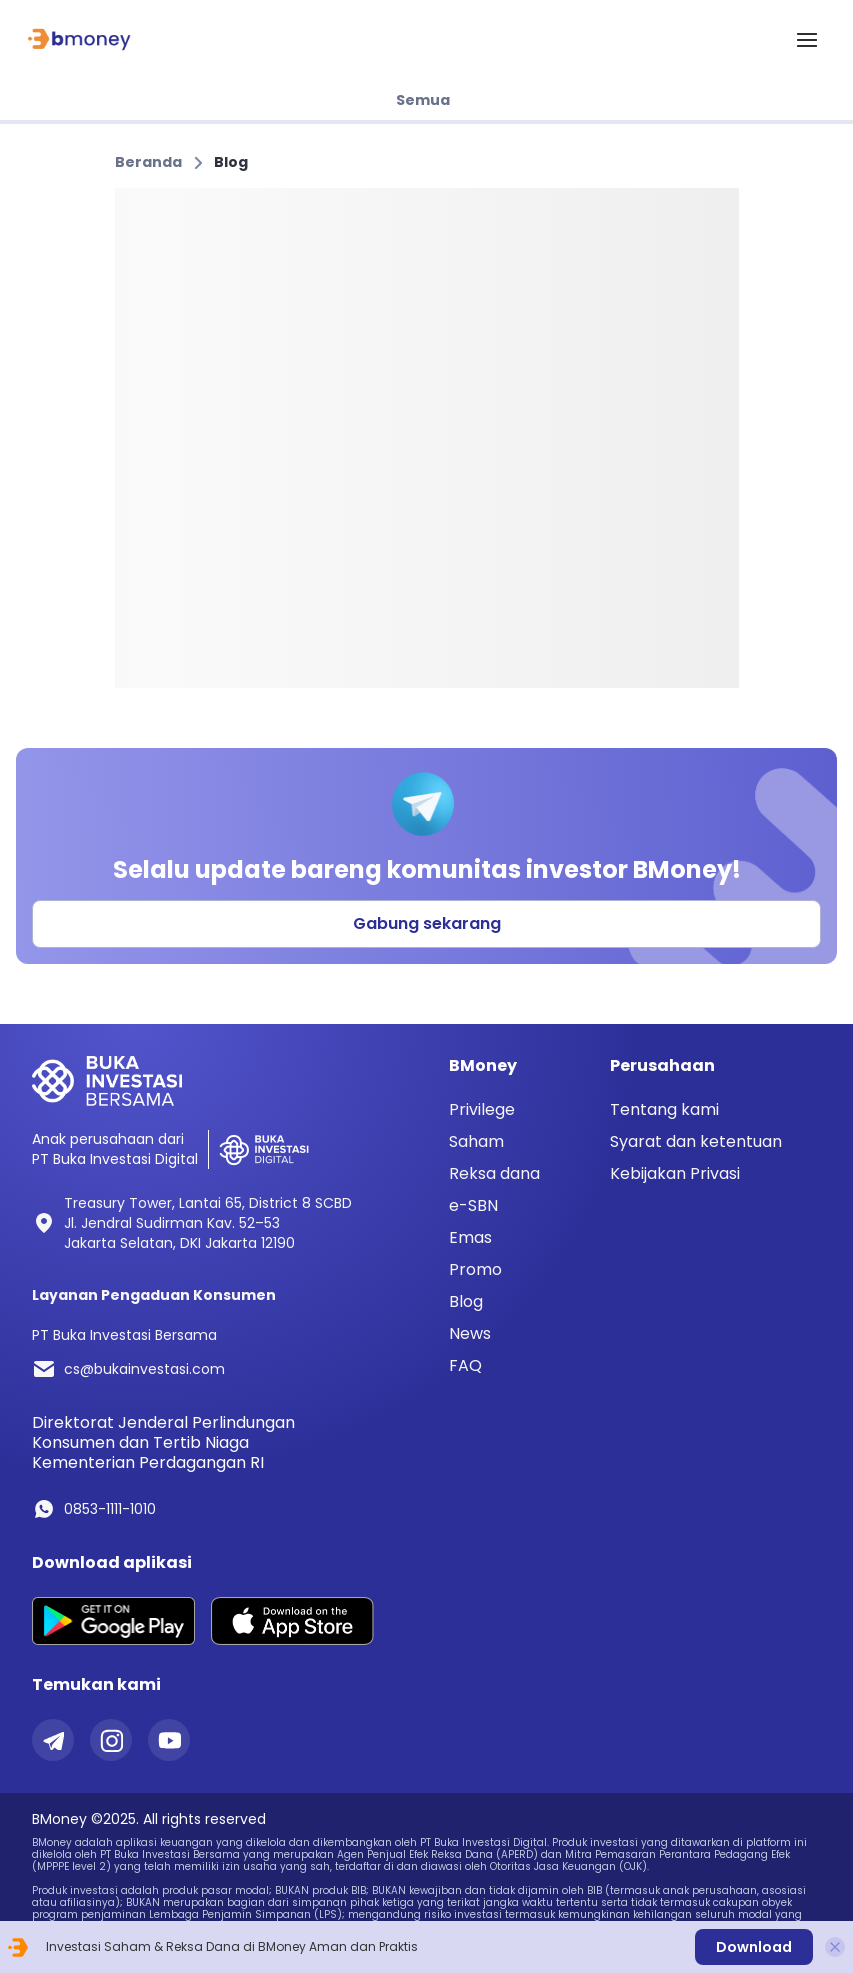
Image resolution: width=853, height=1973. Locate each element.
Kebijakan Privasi (675, 1173)
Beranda (148, 162)
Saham (476, 1142)
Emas (470, 1238)
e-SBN (473, 1206)
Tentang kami (664, 1109)
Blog (231, 162)
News (470, 1334)
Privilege (482, 1110)
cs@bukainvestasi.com (144, 1369)
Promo (475, 1270)
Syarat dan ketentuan (696, 1141)
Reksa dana (494, 1174)
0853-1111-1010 (110, 1509)
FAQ (465, 1366)
